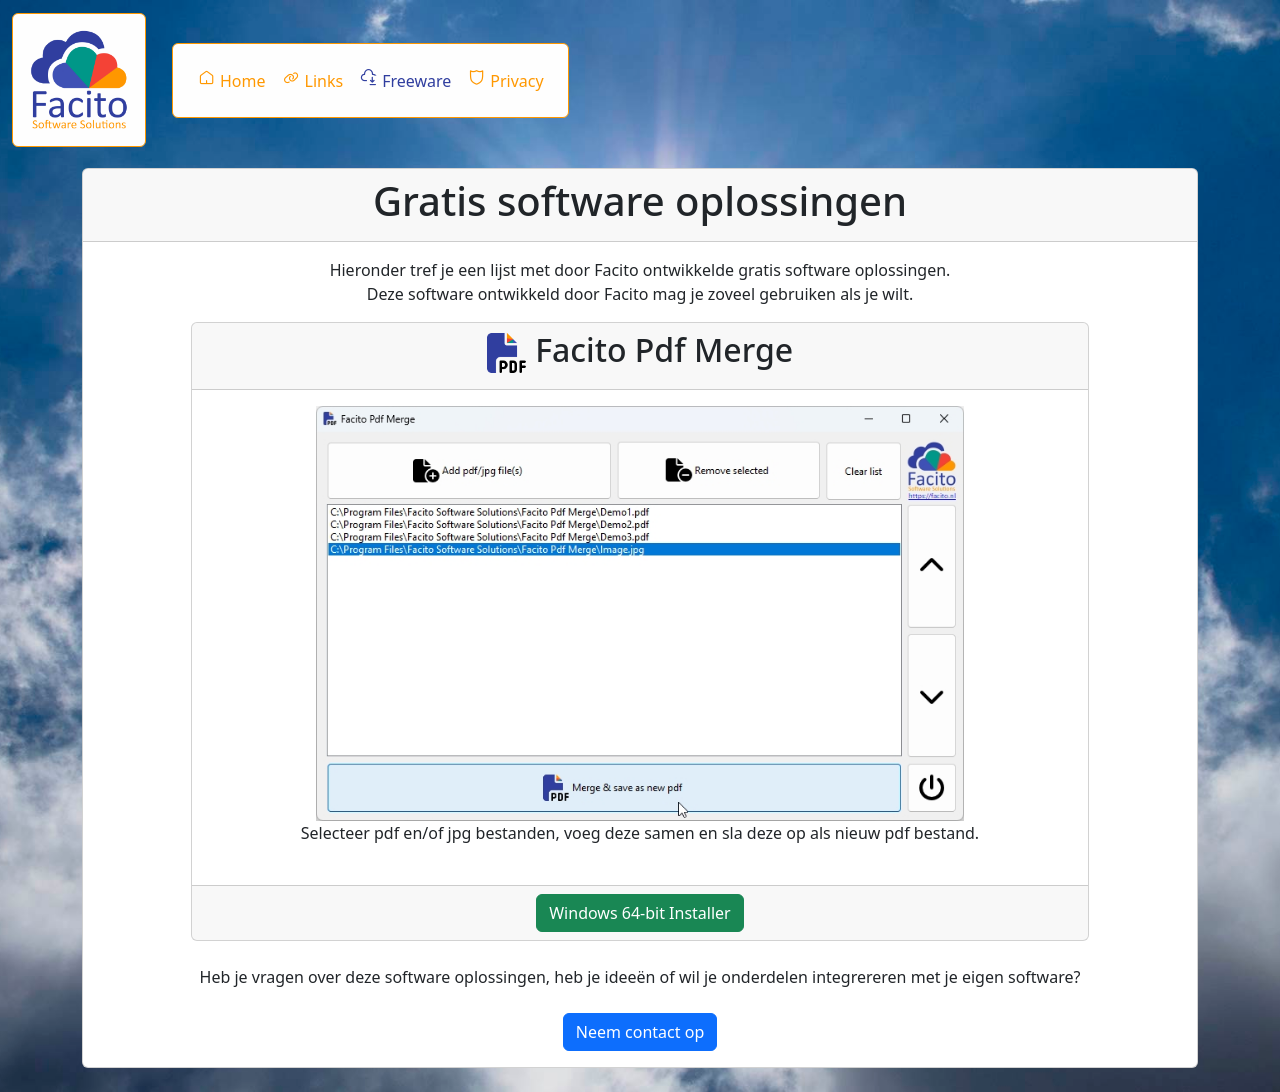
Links (313, 80)
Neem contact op (640, 1032)
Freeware (405, 80)
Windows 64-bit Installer (639, 913)
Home (231, 80)
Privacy (505, 80)
